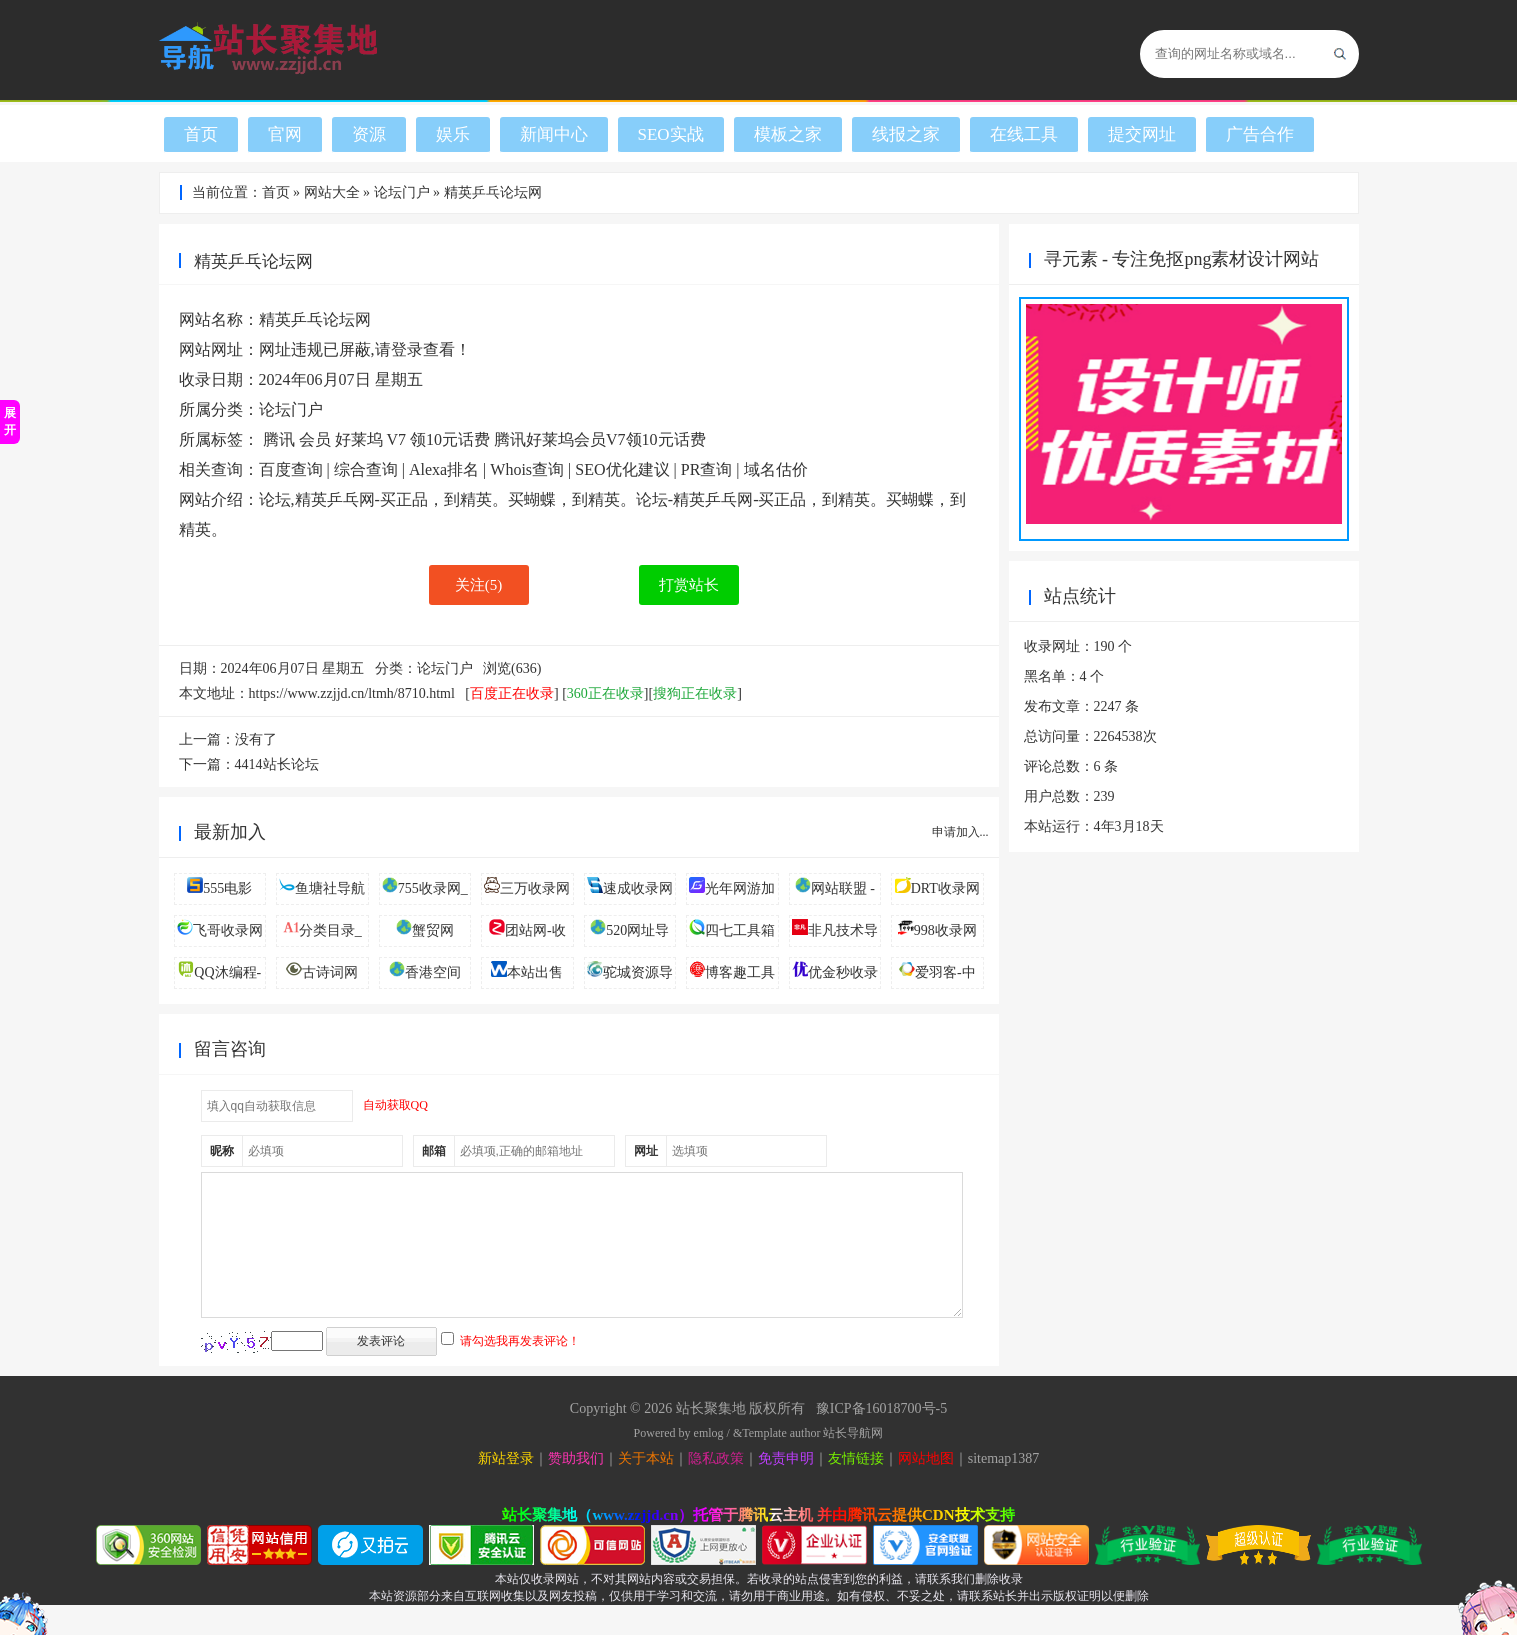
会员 (315, 439)
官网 (285, 134)
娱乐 (453, 134)
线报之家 (906, 134)
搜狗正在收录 (695, 693)
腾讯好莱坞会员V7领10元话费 (600, 439)
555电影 (227, 888)
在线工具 (1024, 134)
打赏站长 (689, 585)
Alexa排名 (444, 469)
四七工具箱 (740, 930)
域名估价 (776, 469)
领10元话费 (450, 439)
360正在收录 (605, 693)
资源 (369, 134)
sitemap (990, 1488)
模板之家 (788, 134)
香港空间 (433, 972)
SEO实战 (671, 134)
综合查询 (366, 469)
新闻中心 (554, 134)
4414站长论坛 (277, 764)
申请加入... (960, 832)
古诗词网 (330, 972)
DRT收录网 (945, 888)
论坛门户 (402, 192)
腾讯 (279, 439)
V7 (397, 439)
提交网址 (1142, 134)
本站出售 (535, 972)
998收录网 (945, 930)
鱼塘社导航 (330, 888)
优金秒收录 (843, 972)
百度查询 (291, 469)
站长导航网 (853, 1463)
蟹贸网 (433, 930)
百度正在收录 (512, 693)
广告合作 (1260, 134)
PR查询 (707, 469)
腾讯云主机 (775, 1545)
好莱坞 (359, 439)
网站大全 (332, 192)
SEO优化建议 (622, 469)
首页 (201, 134)
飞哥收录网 (228, 930)
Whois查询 (527, 469)
